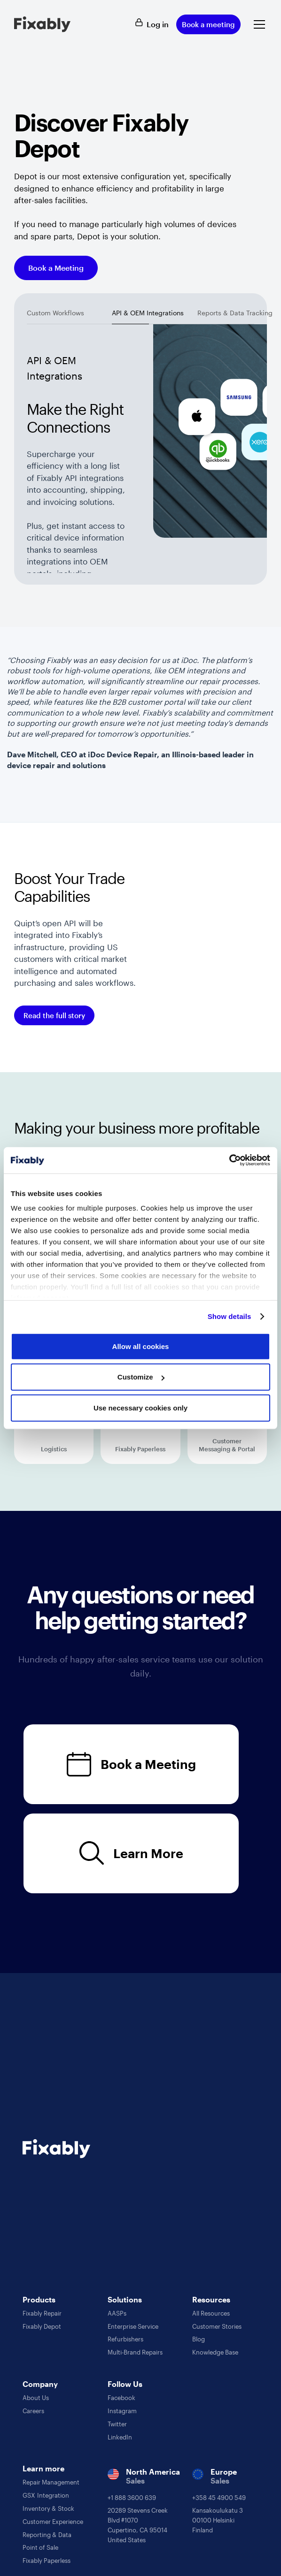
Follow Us (125, 2383)
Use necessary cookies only (140, 1407)
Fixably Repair (42, 2313)
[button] (257, 24)
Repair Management (51, 2482)
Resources (211, 2299)
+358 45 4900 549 (219, 2497)
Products (39, 2299)
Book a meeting (208, 24)
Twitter (117, 2424)
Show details (229, 1316)
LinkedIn (120, 2437)
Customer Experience (53, 2521)
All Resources (211, 2313)
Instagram (122, 2411)
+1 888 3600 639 (132, 2497)
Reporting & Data (47, 2534)
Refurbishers (125, 2339)
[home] (42, 24)
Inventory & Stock (48, 2508)
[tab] (55, 314)
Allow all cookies (140, 1346)
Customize (140, 1377)
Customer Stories (217, 2326)
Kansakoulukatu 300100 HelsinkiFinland (217, 2520)
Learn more (43, 2468)
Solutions (125, 2299)
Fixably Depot (42, 2326)
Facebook (121, 2397)
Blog (198, 2339)
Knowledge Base (215, 2352)
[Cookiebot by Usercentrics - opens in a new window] (229, 1160)
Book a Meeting (56, 267)
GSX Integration (46, 2495)
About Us (36, 2397)
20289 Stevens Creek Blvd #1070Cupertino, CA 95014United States (138, 2525)
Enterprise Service (133, 2326)
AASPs (117, 2313)
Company (40, 2383)
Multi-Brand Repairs (135, 2352)
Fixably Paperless (46, 2560)
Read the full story (54, 1015)
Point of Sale (40, 2547)
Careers (33, 2411)
